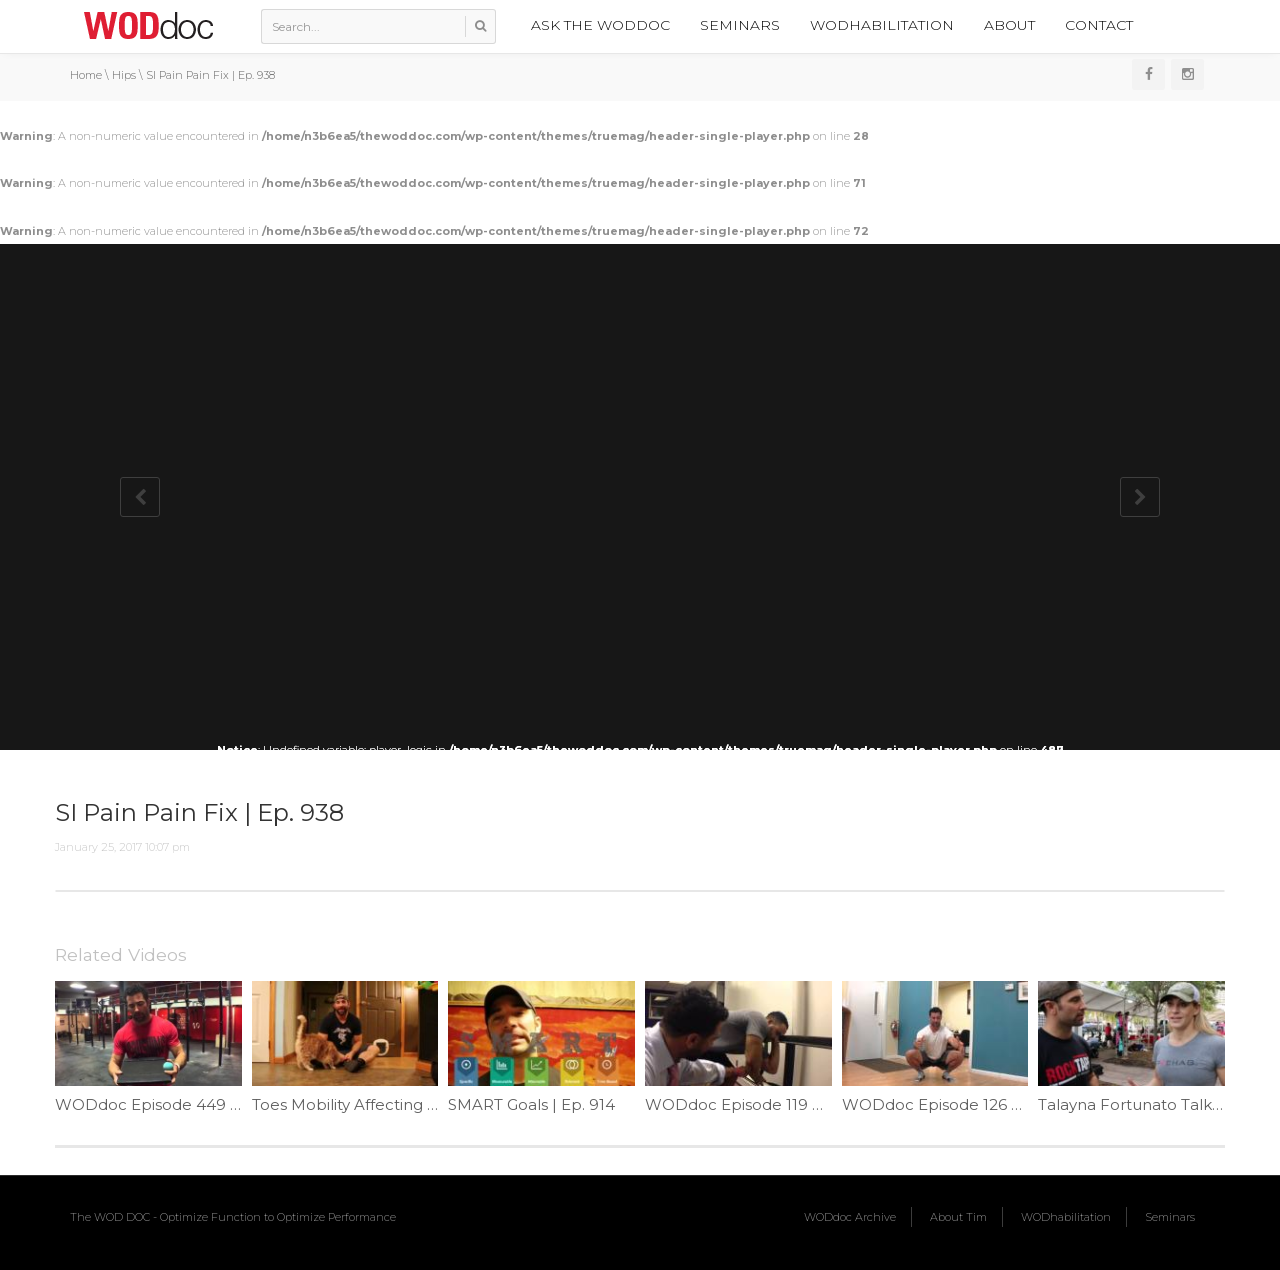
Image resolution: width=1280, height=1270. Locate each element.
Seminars (740, 25)
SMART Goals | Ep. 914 (531, 1104)
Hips (124, 75)
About (1009, 25)
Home (86, 75)
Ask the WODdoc (600, 25)
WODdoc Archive (850, 1217)
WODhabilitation (882, 25)
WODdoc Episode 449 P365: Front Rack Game (232, 1104)
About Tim (958, 1217)
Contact (1099, 25)
